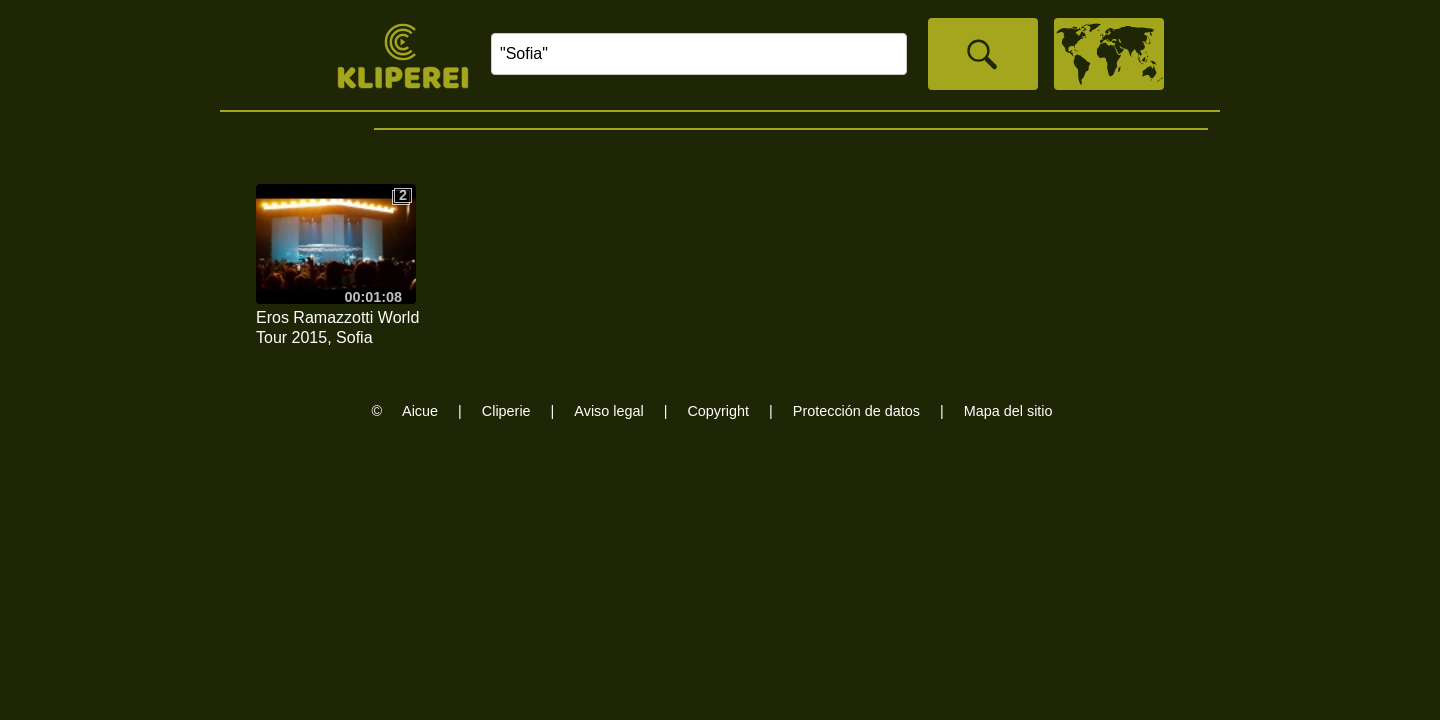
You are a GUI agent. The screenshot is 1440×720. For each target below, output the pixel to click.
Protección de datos (856, 411)
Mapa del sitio (1008, 411)
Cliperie (506, 411)
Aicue (420, 411)
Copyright (718, 411)
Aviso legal (608, 411)
